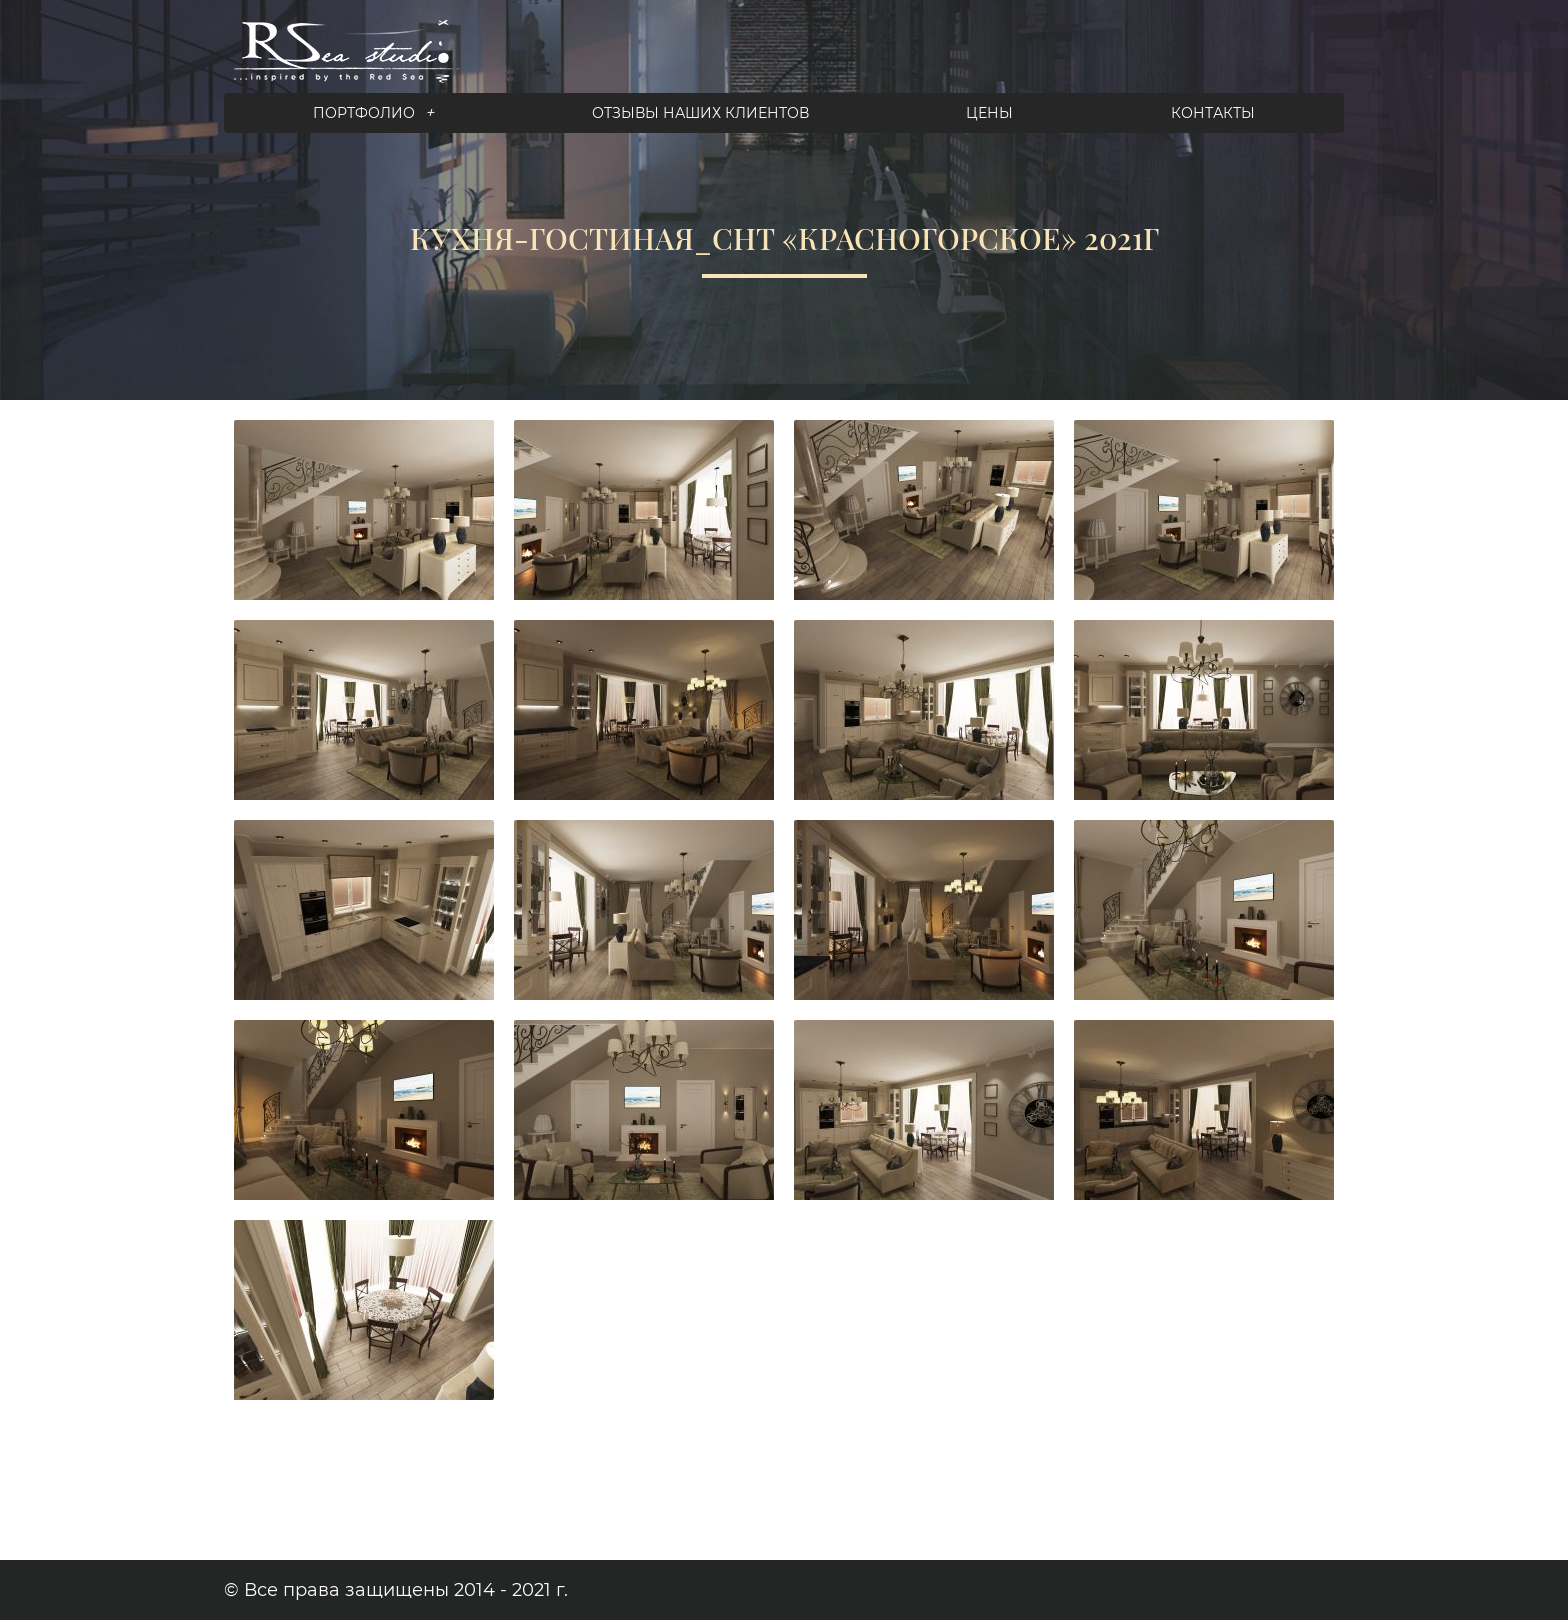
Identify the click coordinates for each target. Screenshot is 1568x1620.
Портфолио (373, 113)
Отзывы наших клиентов (700, 113)
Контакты (1213, 113)
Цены (989, 113)
